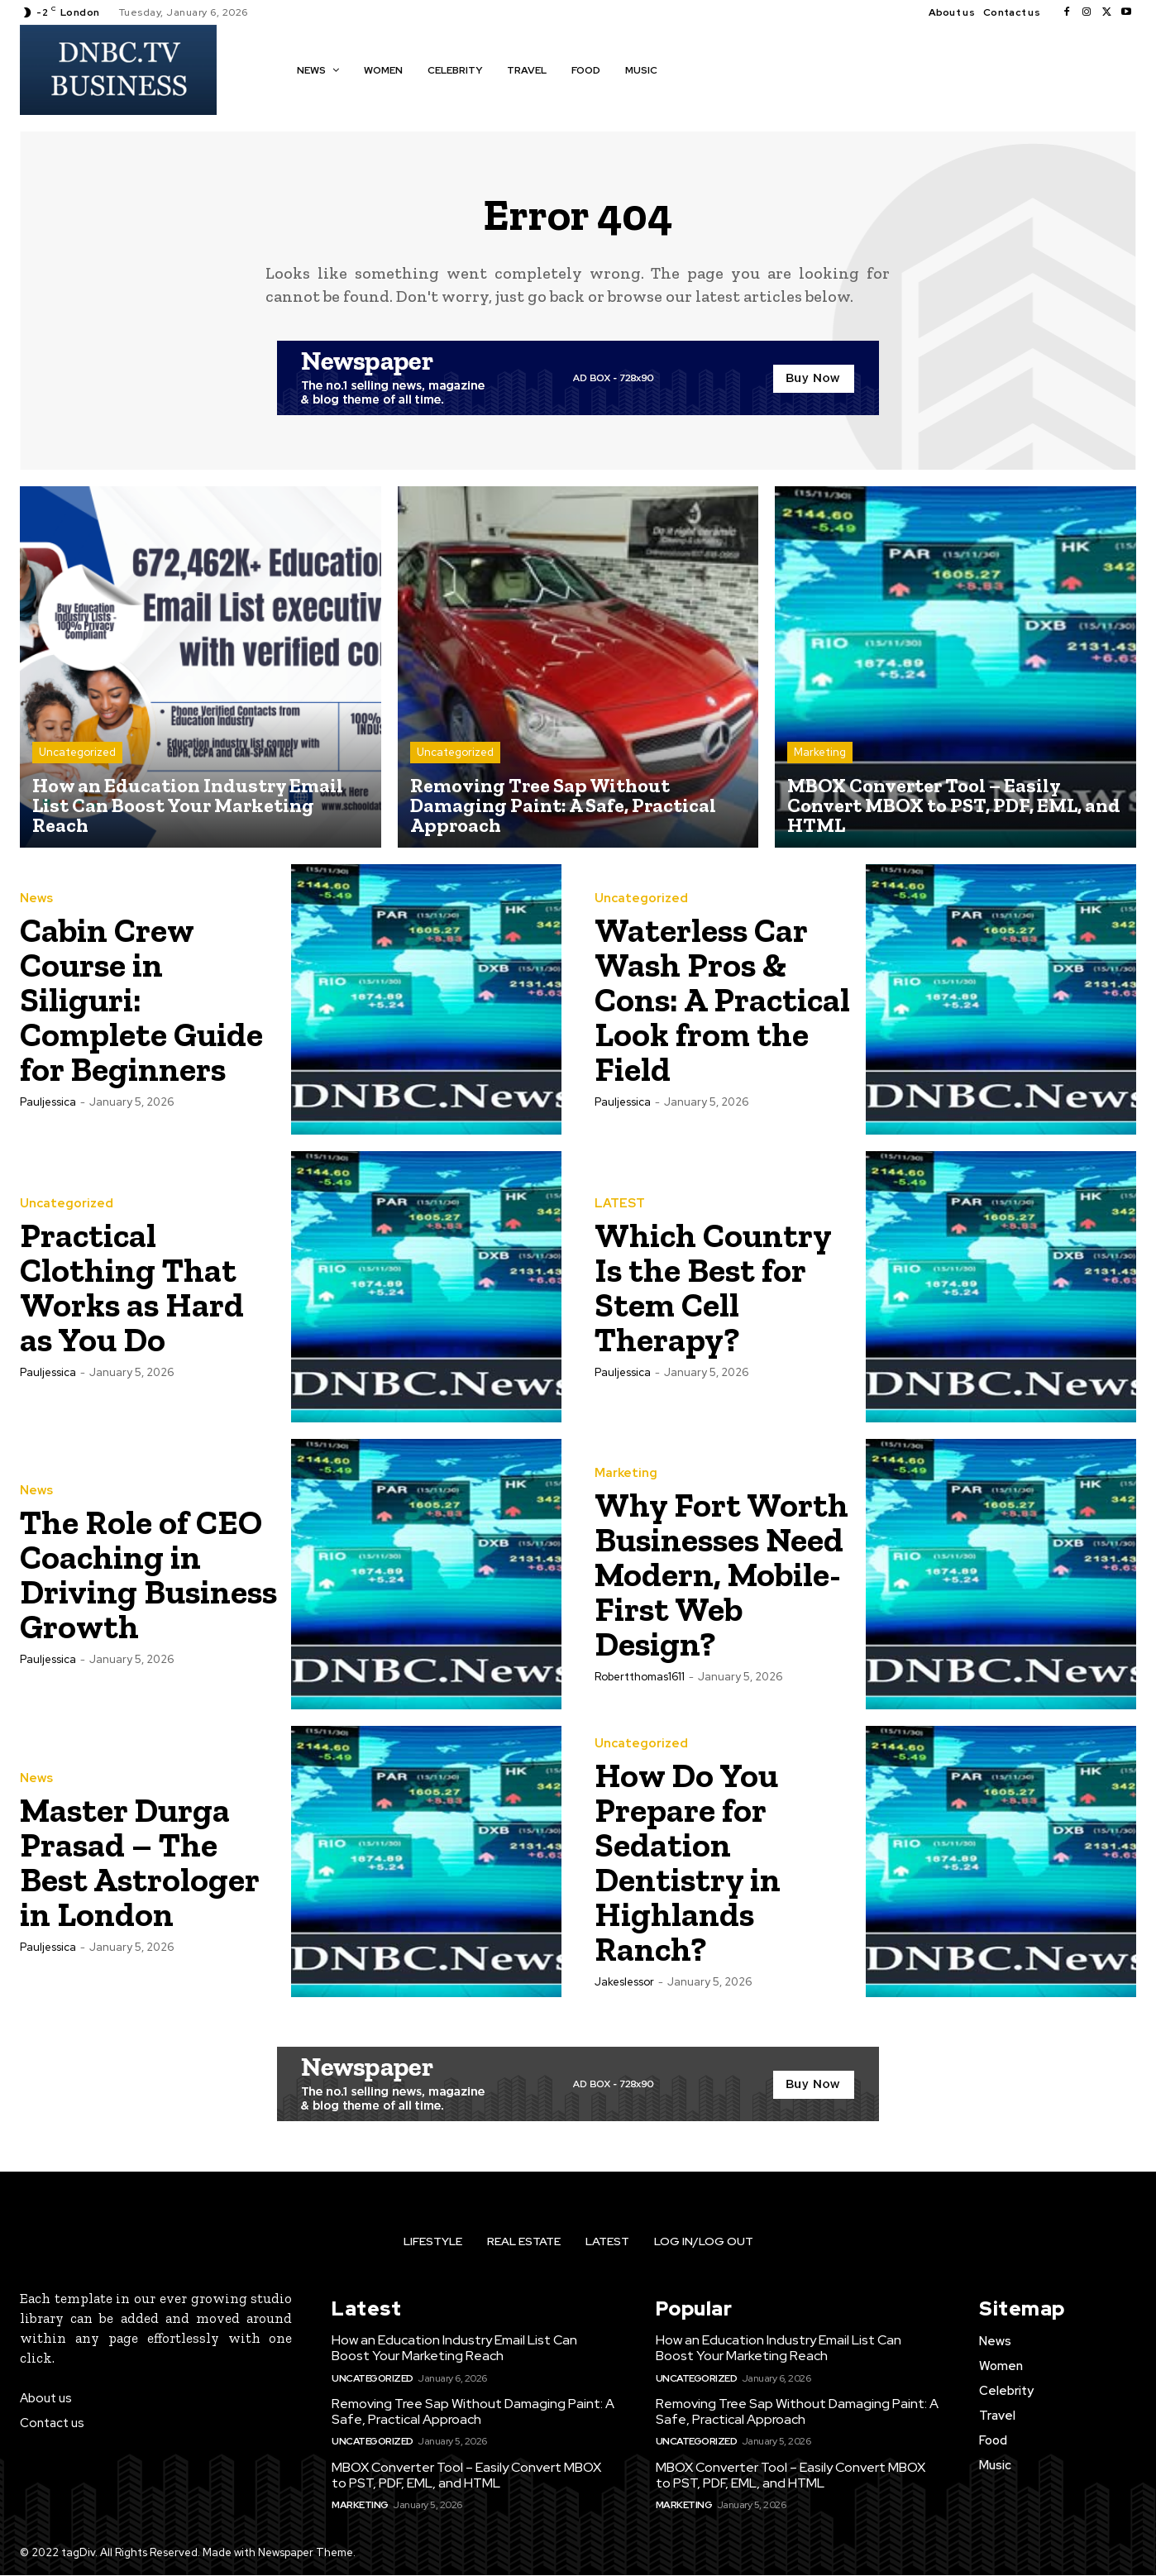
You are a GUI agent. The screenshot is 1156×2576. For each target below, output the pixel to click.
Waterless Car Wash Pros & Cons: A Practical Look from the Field (704, 1000)
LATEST (620, 1204)
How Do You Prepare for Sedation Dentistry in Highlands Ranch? (689, 1863)
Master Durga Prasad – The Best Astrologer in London (141, 1863)
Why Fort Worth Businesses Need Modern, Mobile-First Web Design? (722, 1575)
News (36, 899)
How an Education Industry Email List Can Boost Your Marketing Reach (454, 2348)
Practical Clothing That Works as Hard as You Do (133, 1288)
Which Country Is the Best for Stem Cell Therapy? (715, 1288)
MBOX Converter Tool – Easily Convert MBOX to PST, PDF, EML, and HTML (466, 2475)
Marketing (820, 753)
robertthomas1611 (640, 1677)
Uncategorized (77, 753)
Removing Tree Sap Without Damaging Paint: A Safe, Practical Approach (473, 2412)
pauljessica (48, 1103)
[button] (693, 68)
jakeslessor (624, 1983)
